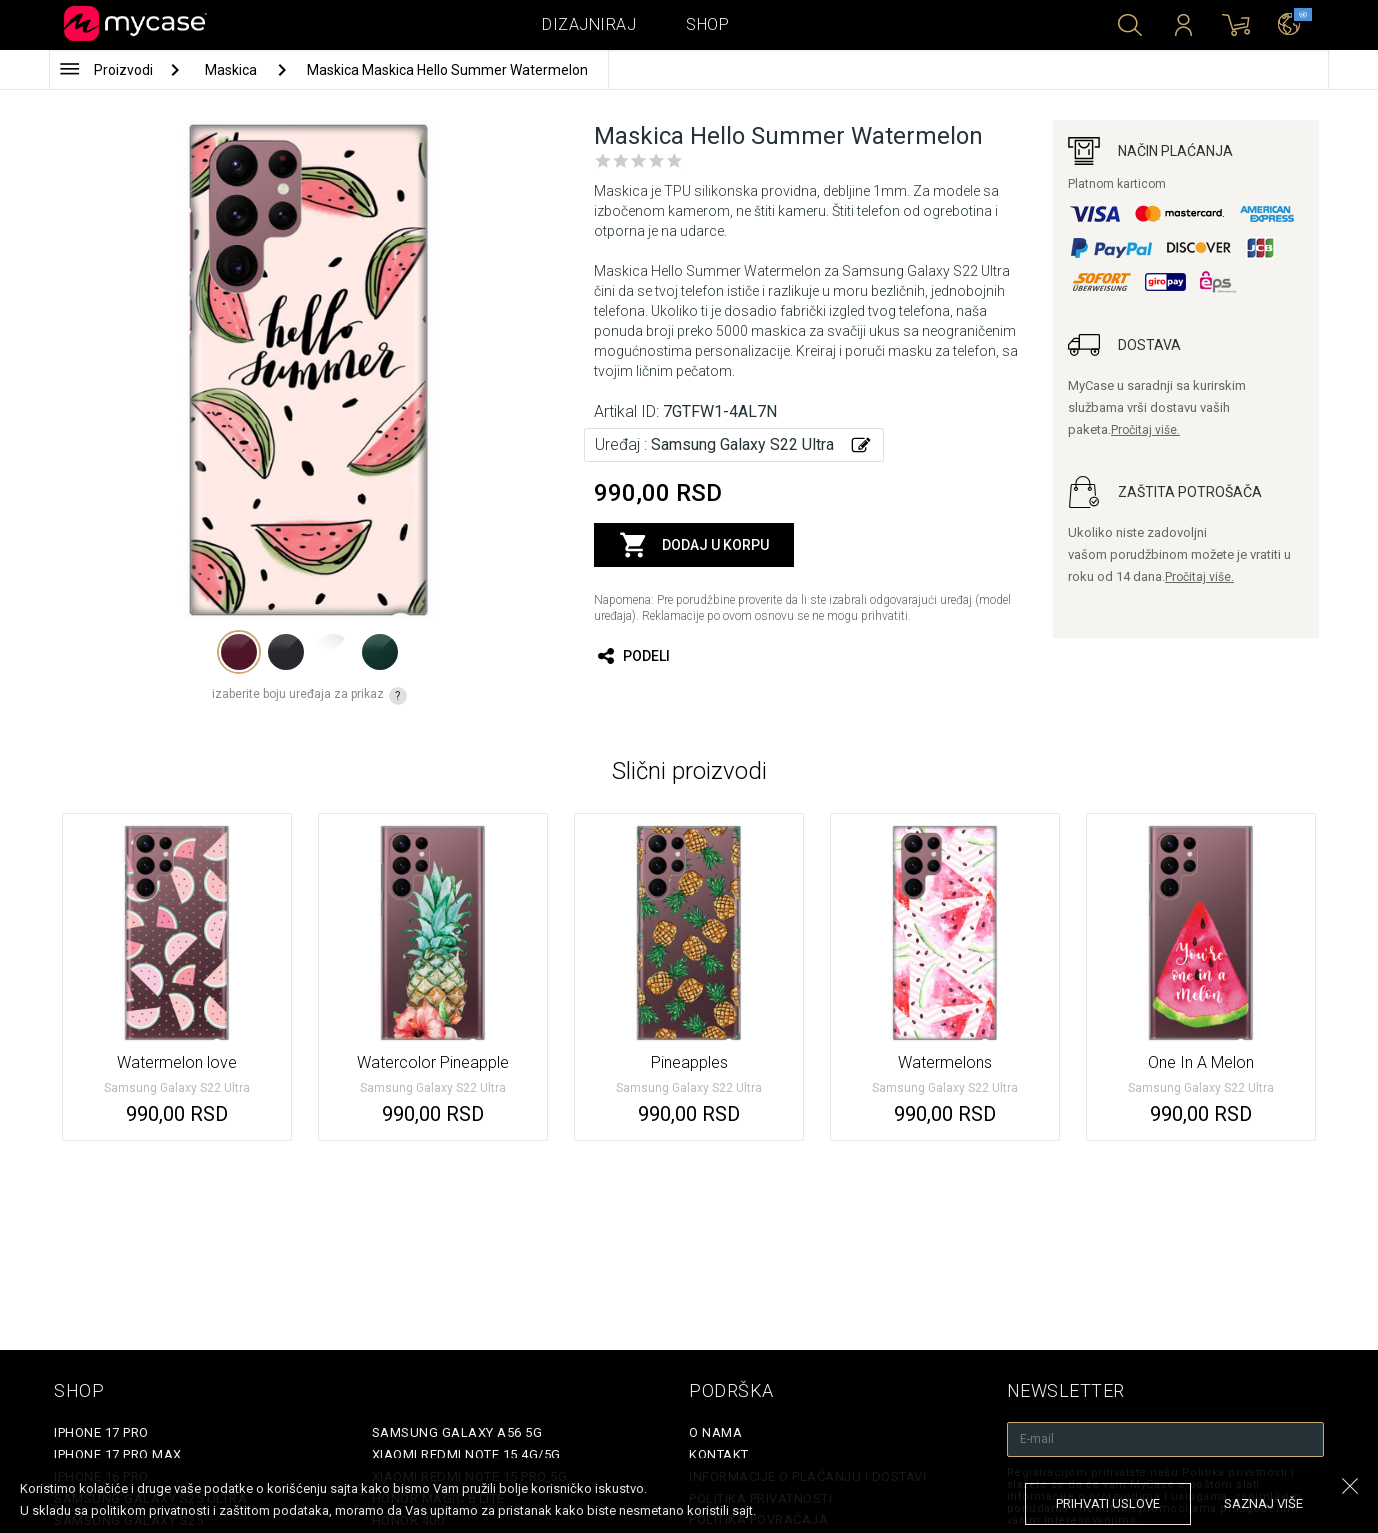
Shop (707, 24)
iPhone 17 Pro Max (118, 1454)
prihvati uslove (1108, 1503)
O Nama (715, 1432)
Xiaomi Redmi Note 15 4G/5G (466, 1454)
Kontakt (719, 1454)
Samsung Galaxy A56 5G (457, 1432)
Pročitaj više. (1145, 430)
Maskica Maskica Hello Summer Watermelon (447, 70)
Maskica (232, 70)
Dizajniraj (589, 24)
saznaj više (1263, 1503)
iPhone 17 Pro (101, 1432)
